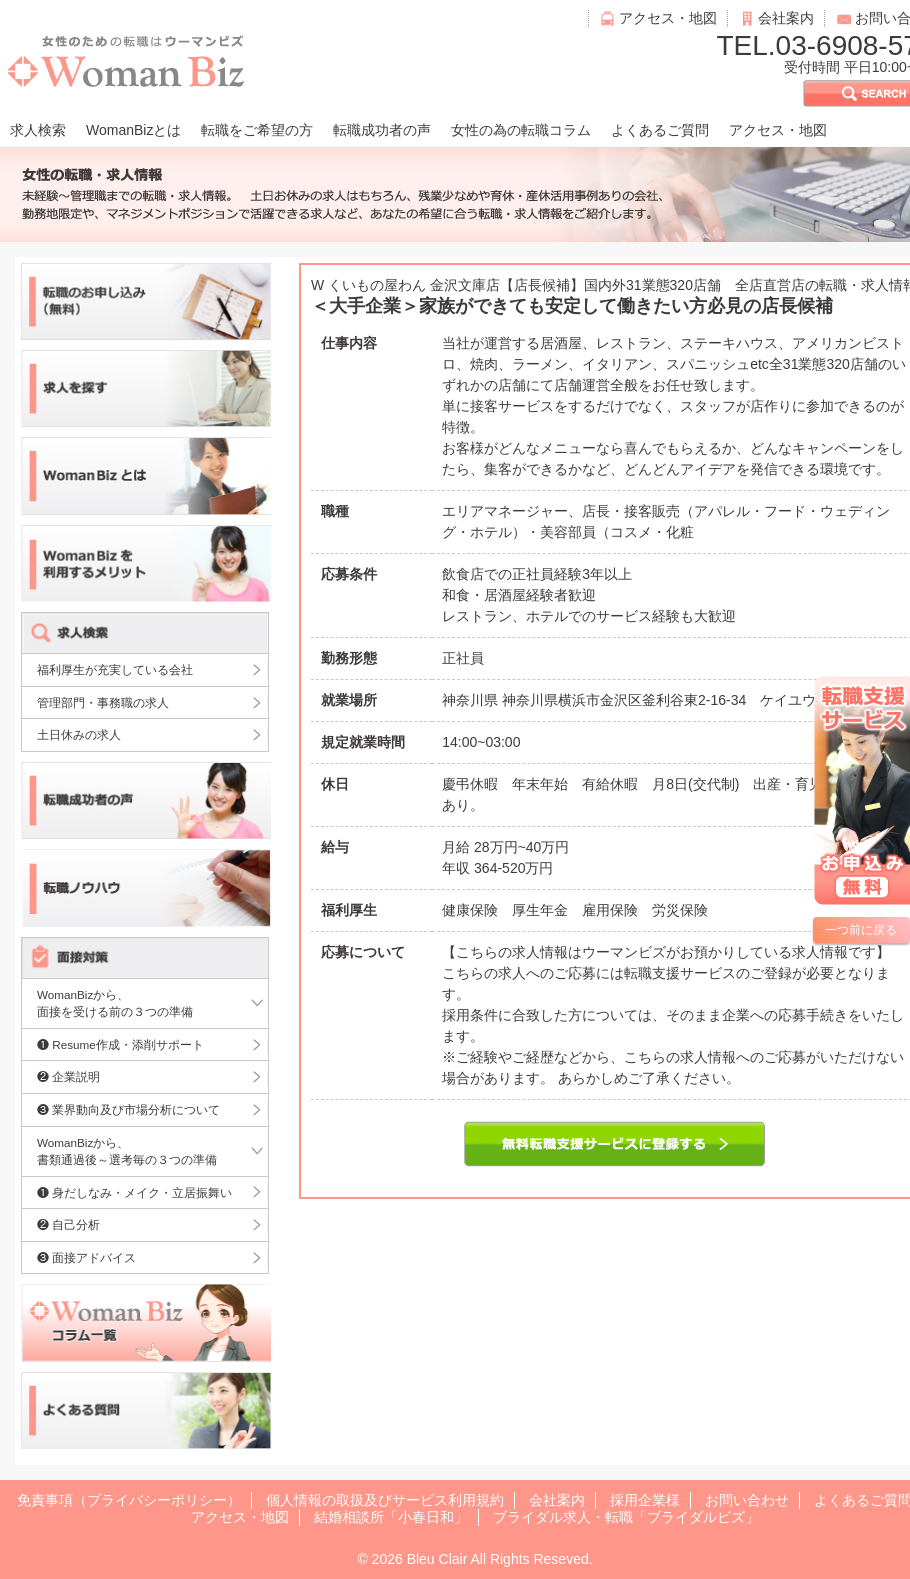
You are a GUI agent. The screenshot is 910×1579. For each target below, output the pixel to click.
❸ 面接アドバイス (86, 1257)
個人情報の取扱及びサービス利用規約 (385, 1500)
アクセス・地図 (668, 18)
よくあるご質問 (660, 130)
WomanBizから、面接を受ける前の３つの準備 (115, 1003)
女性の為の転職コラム (521, 130)
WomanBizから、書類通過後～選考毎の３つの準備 (127, 1151)
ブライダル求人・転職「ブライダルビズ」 (626, 1517)
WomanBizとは (133, 130)
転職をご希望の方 (257, 130)
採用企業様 (645, 1500)
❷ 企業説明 (68, 1076)
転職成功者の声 (382, 130)
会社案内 (786, 18)
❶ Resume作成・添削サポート (120, 1044)
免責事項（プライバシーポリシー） (129, 1500)
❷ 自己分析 (68, 1224)
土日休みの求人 (79, 734)
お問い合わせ (747, 1500)
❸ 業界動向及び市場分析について (128, 1109)
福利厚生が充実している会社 (115, 669)
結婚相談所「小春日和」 (391, 1517)
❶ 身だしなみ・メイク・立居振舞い (134, 1192)
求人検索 (38, 130)
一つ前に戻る (861, 930)
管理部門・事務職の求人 (103, 702)
